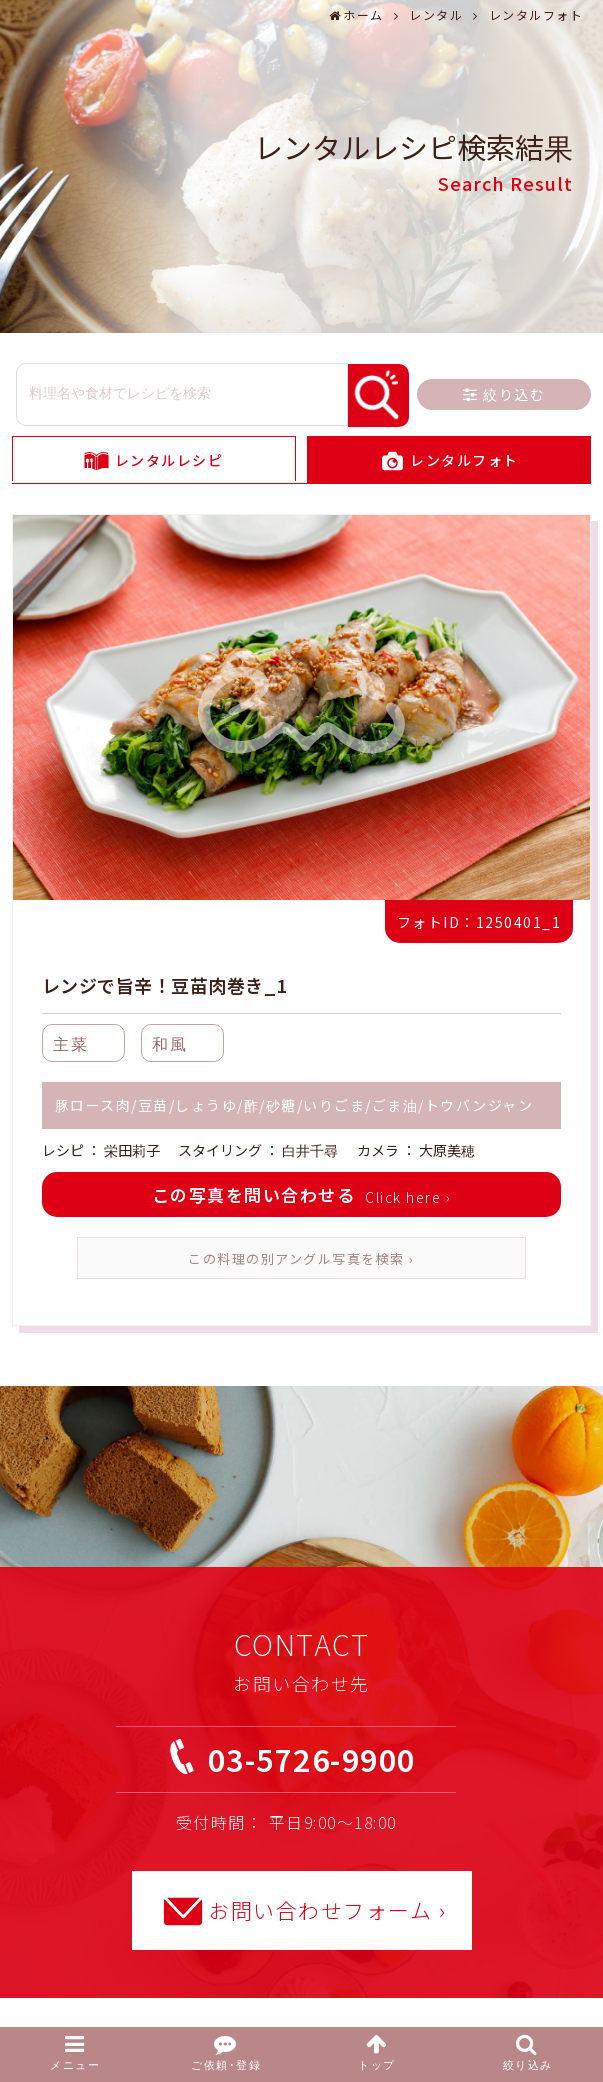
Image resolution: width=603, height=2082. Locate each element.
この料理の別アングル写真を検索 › (301, 1258)
